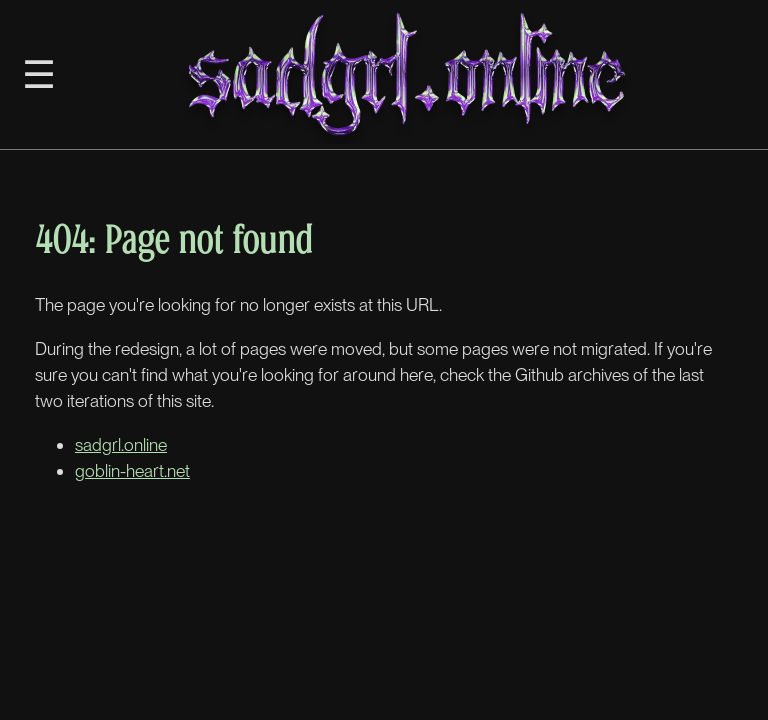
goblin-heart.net (132, 470)
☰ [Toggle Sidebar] (39, 74)
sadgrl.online (121, 444)
